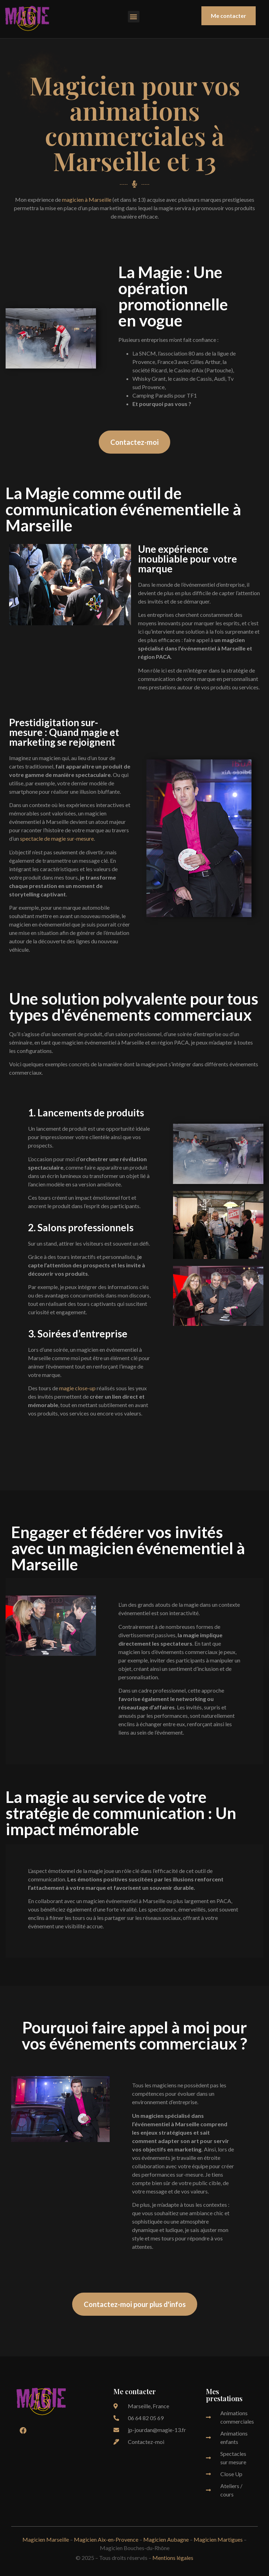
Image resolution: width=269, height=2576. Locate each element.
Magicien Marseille (45, 2539)
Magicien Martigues (218, 2539)
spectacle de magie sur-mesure (57, 838)
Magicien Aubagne (166, 2539)
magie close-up (77, 1388)
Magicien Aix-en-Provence (106, 2539)
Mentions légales (172, 2557)
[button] (133, 16)
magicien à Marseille (86, 199)
